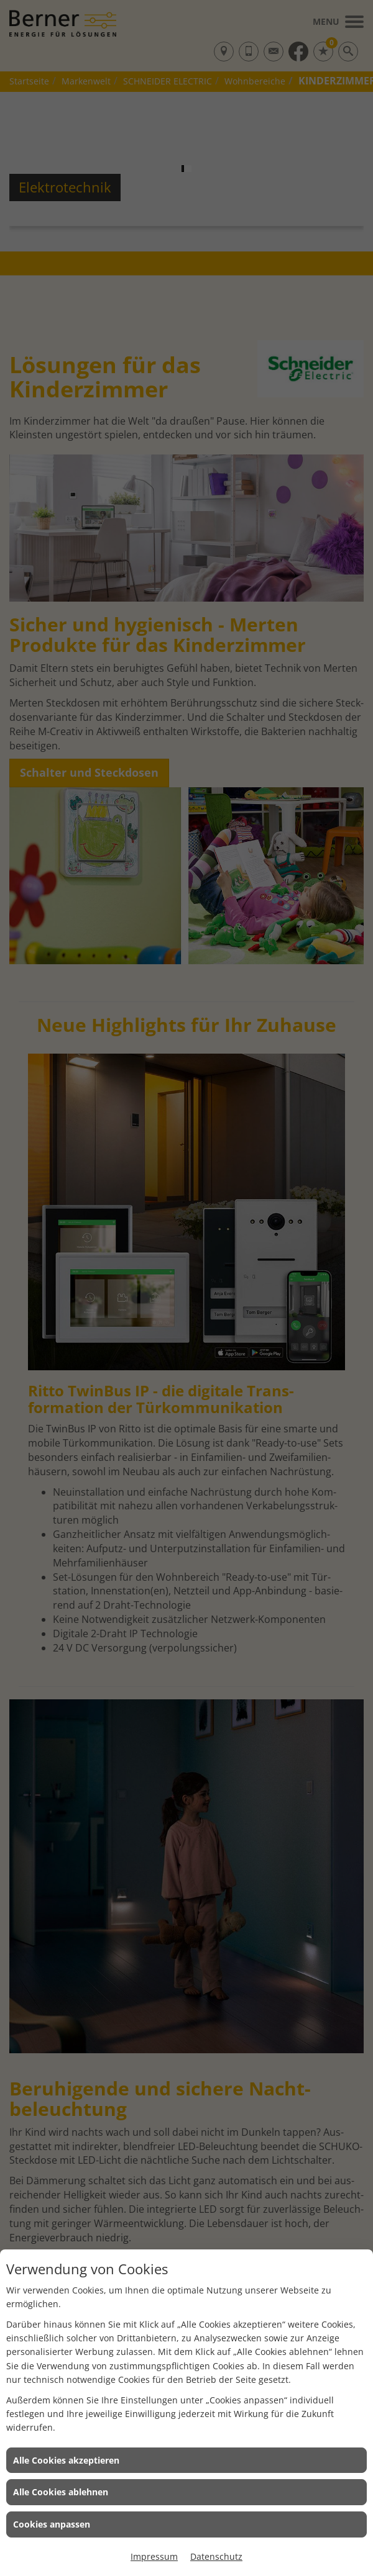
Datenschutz (216, 2556)
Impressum (154, 2556)
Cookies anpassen (51, 2524)
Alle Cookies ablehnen (60, 2492)
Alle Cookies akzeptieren (66, 2460)
